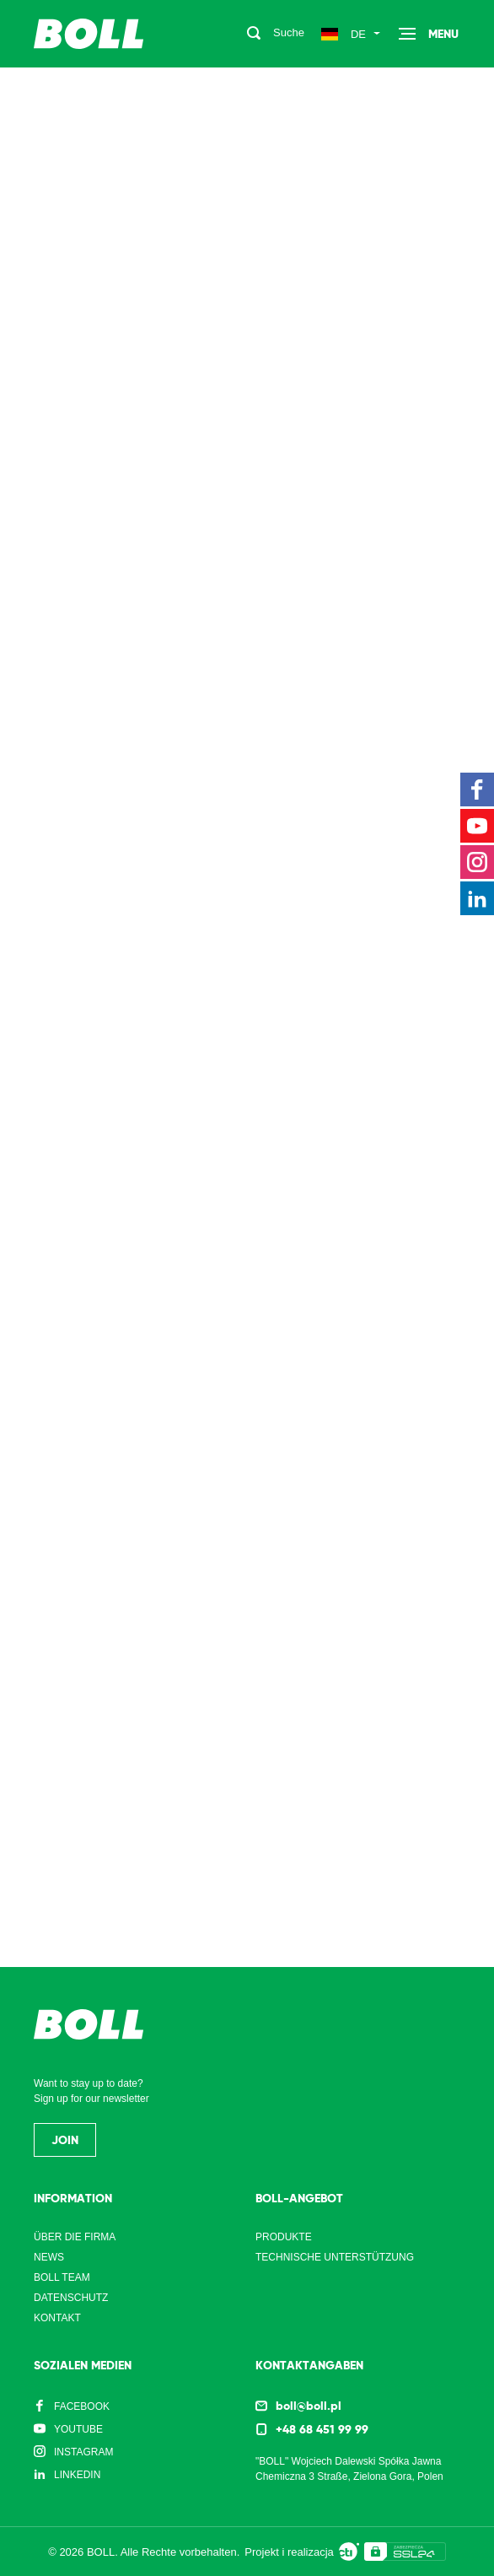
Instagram (83, 2452)
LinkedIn (77, 2475)
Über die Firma (74, 2237)
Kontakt (57, 2318)
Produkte (283, 2237)
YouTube (78, 2429)
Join (64, 2140)
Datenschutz (71, 2298)
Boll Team (62, 2277)
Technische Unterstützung (334, 2257)
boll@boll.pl (308, 2405)
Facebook (82, 2406)
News (49, 2257)
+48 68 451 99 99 (322, 2429)
